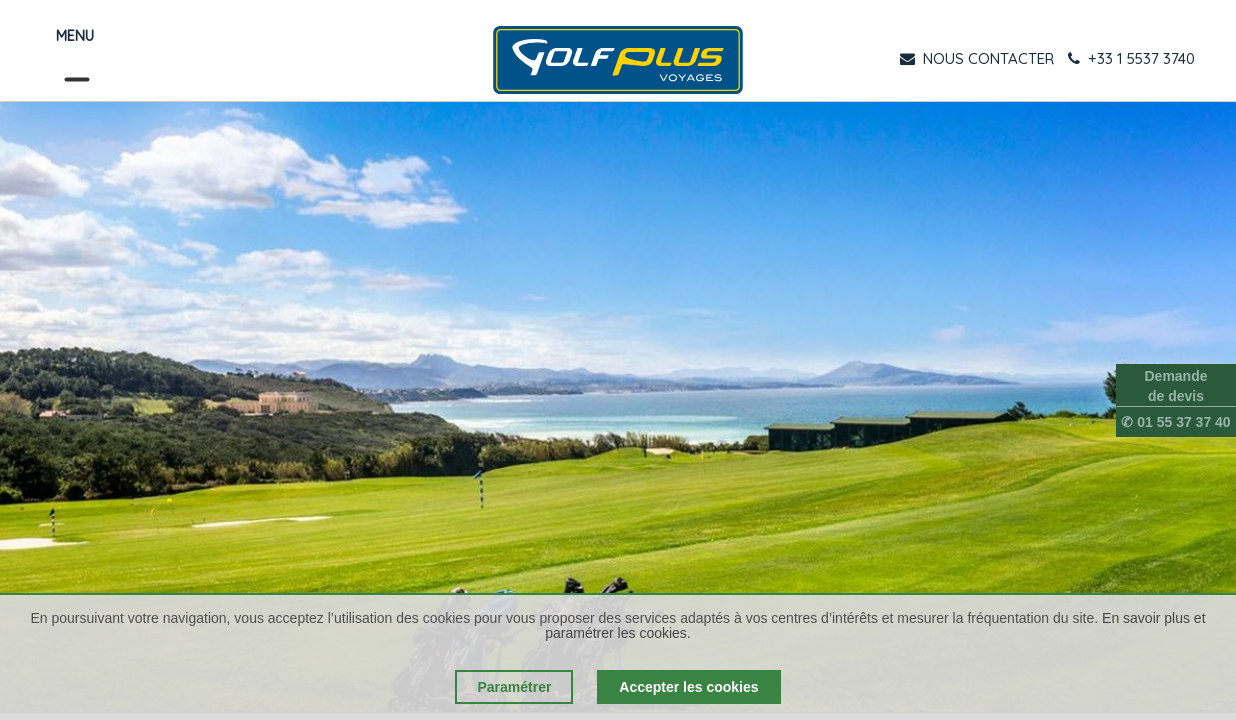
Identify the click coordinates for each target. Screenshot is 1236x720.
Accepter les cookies (688, 687)
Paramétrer (514, 687)
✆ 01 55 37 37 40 (1175, 422)
